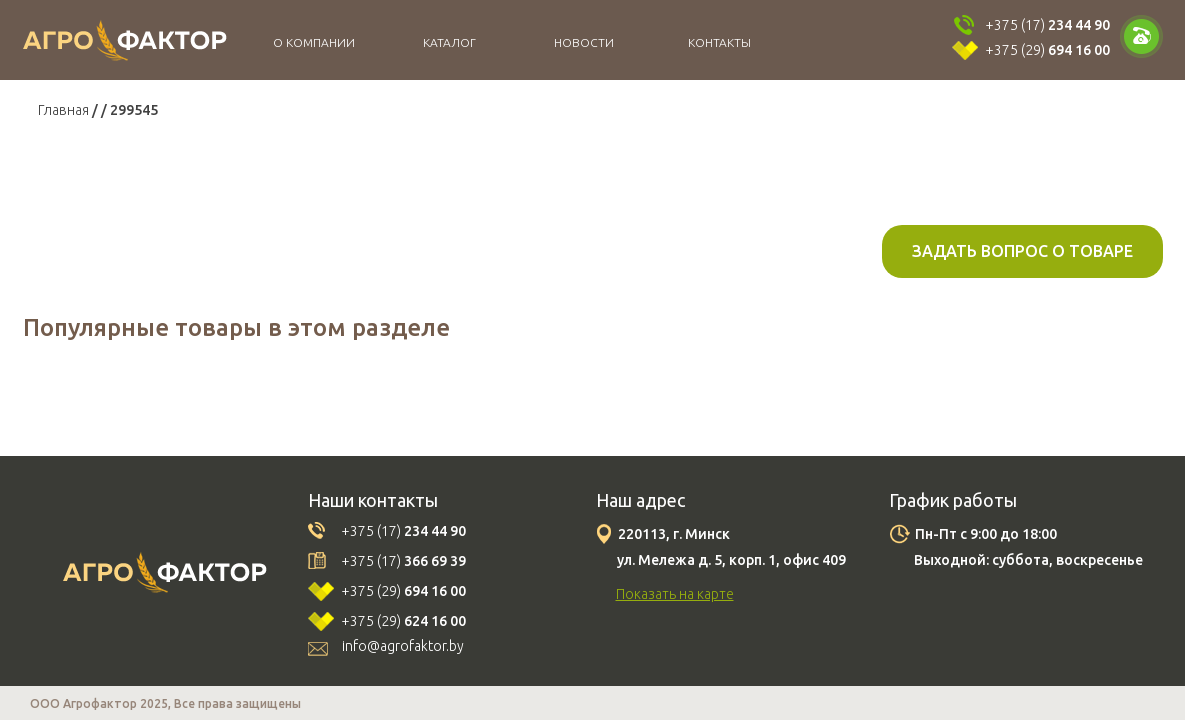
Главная (63, 110)
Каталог (449, 42)
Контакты (719, 42)
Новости (584, 42)
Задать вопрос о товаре (1022, 251)
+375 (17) (1047, 25)
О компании (314, 42)
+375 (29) (1047, 50)
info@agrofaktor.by (403, 646)
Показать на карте (675, 594)
